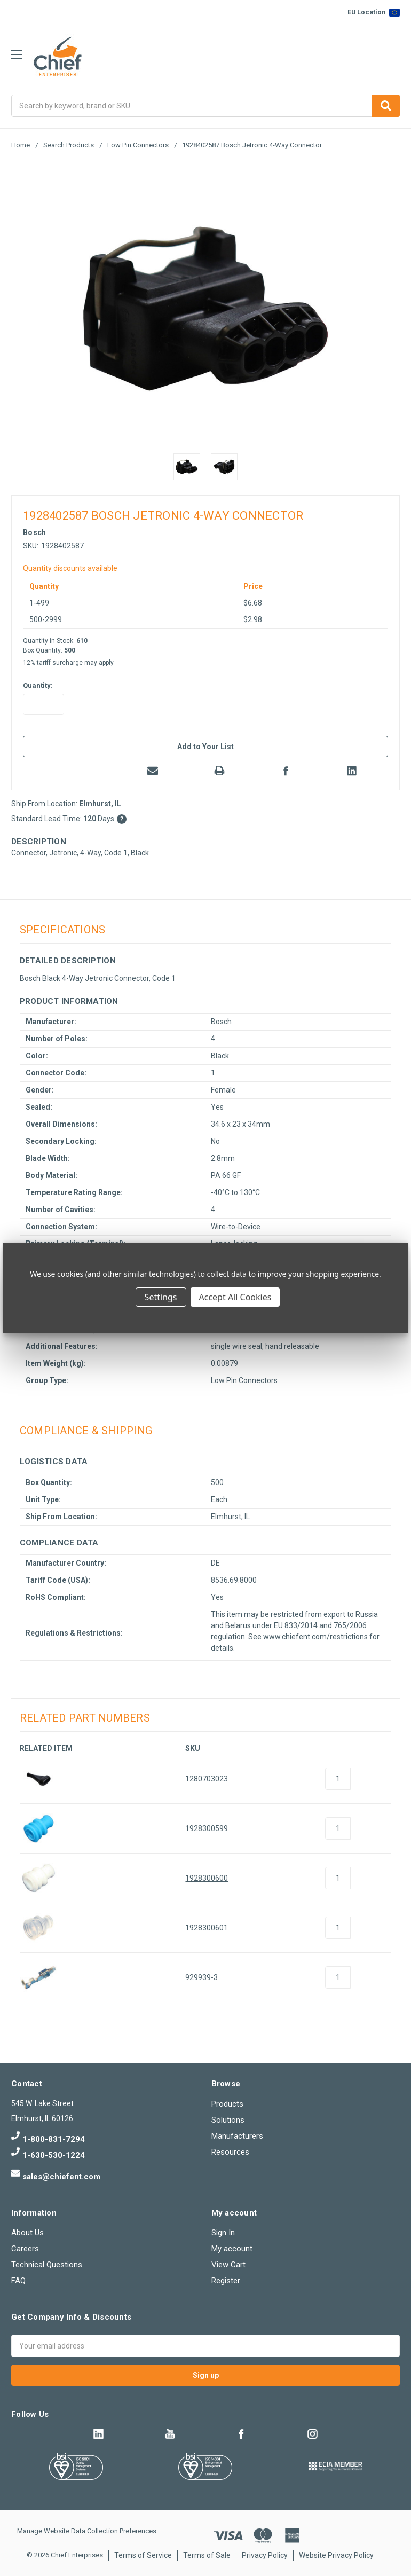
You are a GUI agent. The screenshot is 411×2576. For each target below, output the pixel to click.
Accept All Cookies (235, 1297)
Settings (161, 1297)
